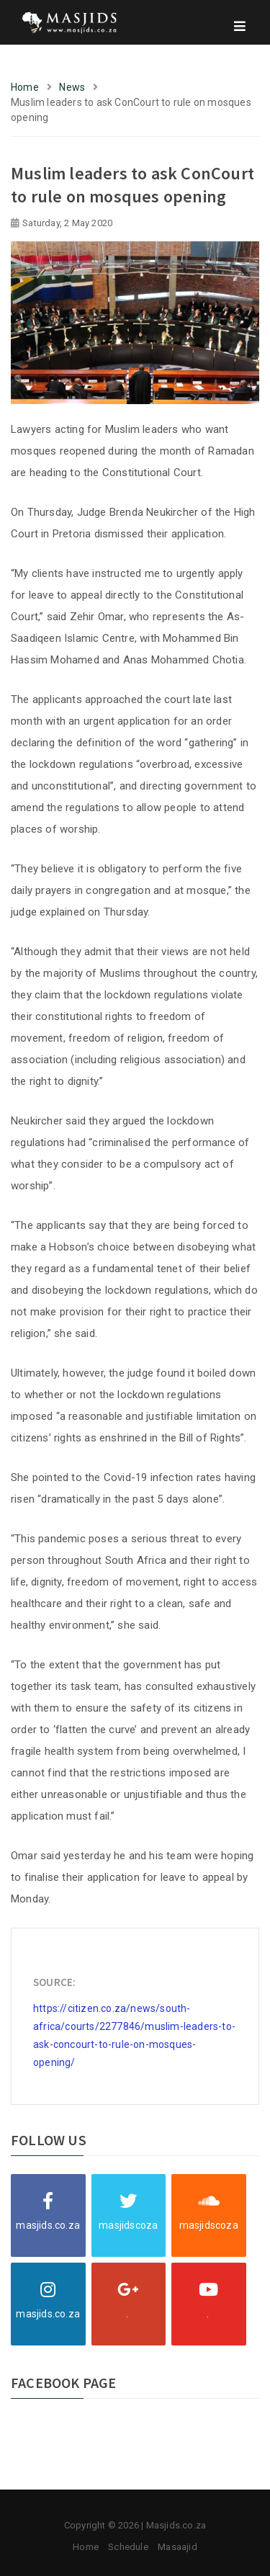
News (72, 87)
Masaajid (177, 2546)
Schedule (128, 2546)
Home (25, 87)
